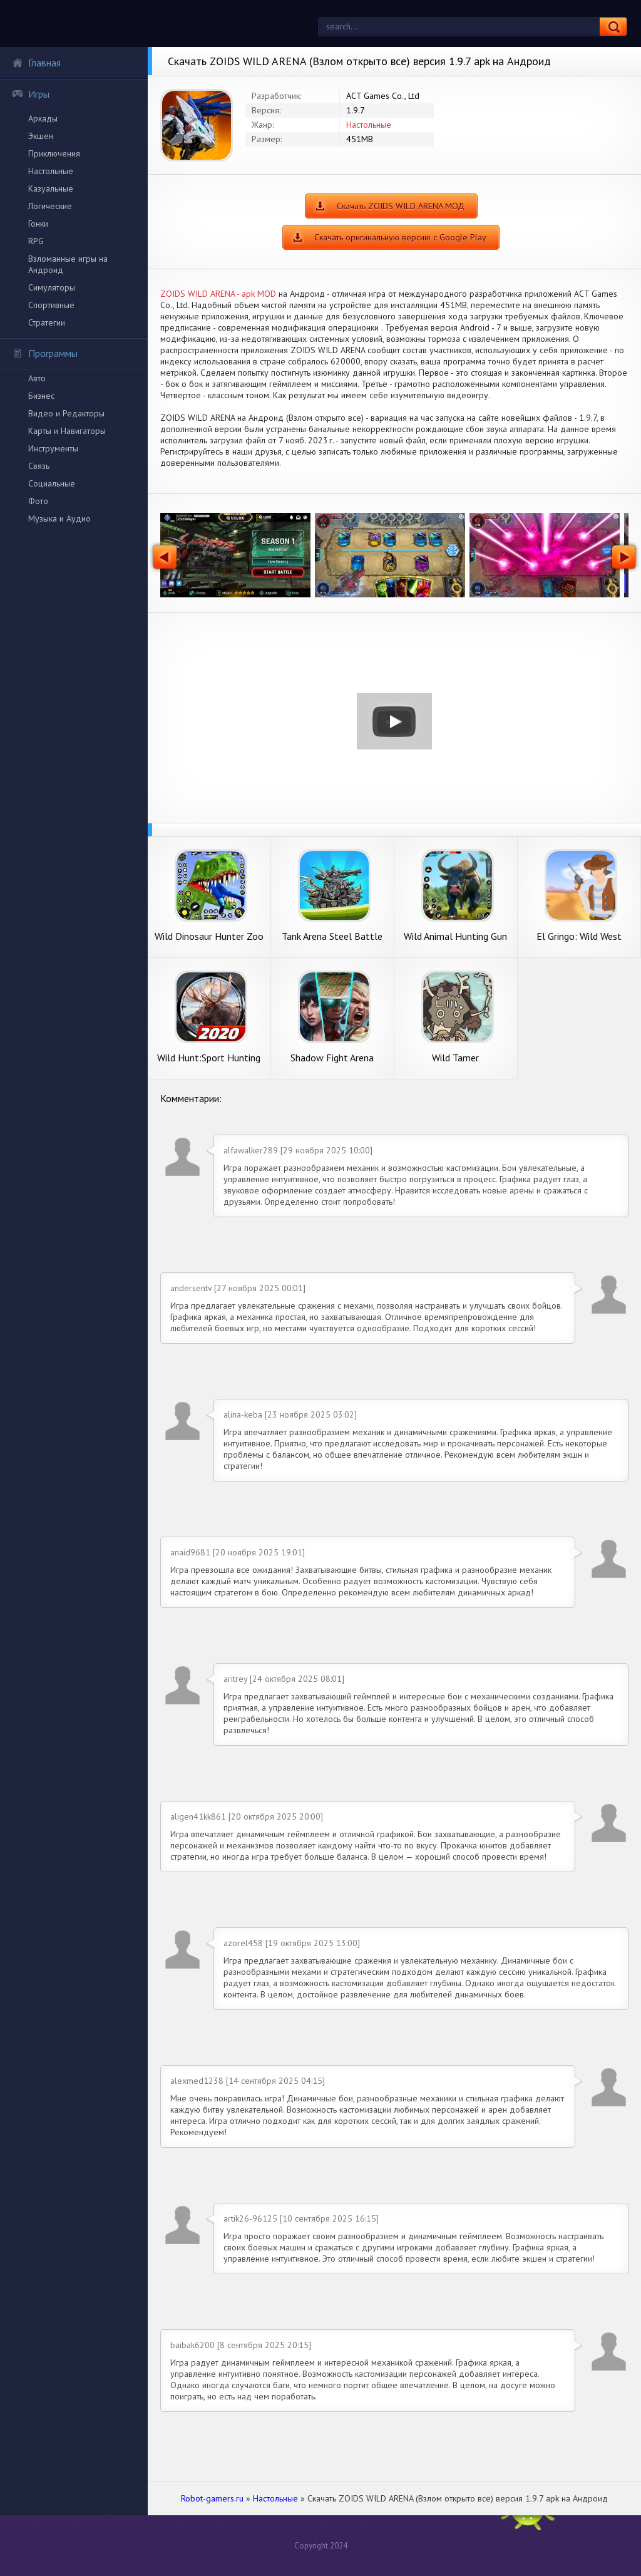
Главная (36, 62)
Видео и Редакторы (66, 413)
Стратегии (46, 322)
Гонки (38, 223)
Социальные (51, 483)
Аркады (43, 118)
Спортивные (51, 305)
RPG (36, 241)
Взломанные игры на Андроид (68, 264)
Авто (37, 378)
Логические (50, 206)
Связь (38, 465)
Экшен (40, 136)
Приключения (54, 153)
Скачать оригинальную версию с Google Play (400, 237)
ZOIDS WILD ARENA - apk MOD (218, 293)
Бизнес (41, 395)
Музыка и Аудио (59, 518)
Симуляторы (51, 287)
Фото (38, 501)
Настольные (50, 171)
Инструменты (53, 448)
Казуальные (50, 188)
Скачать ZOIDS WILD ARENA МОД (400, 206)
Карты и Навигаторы (67, 430)
